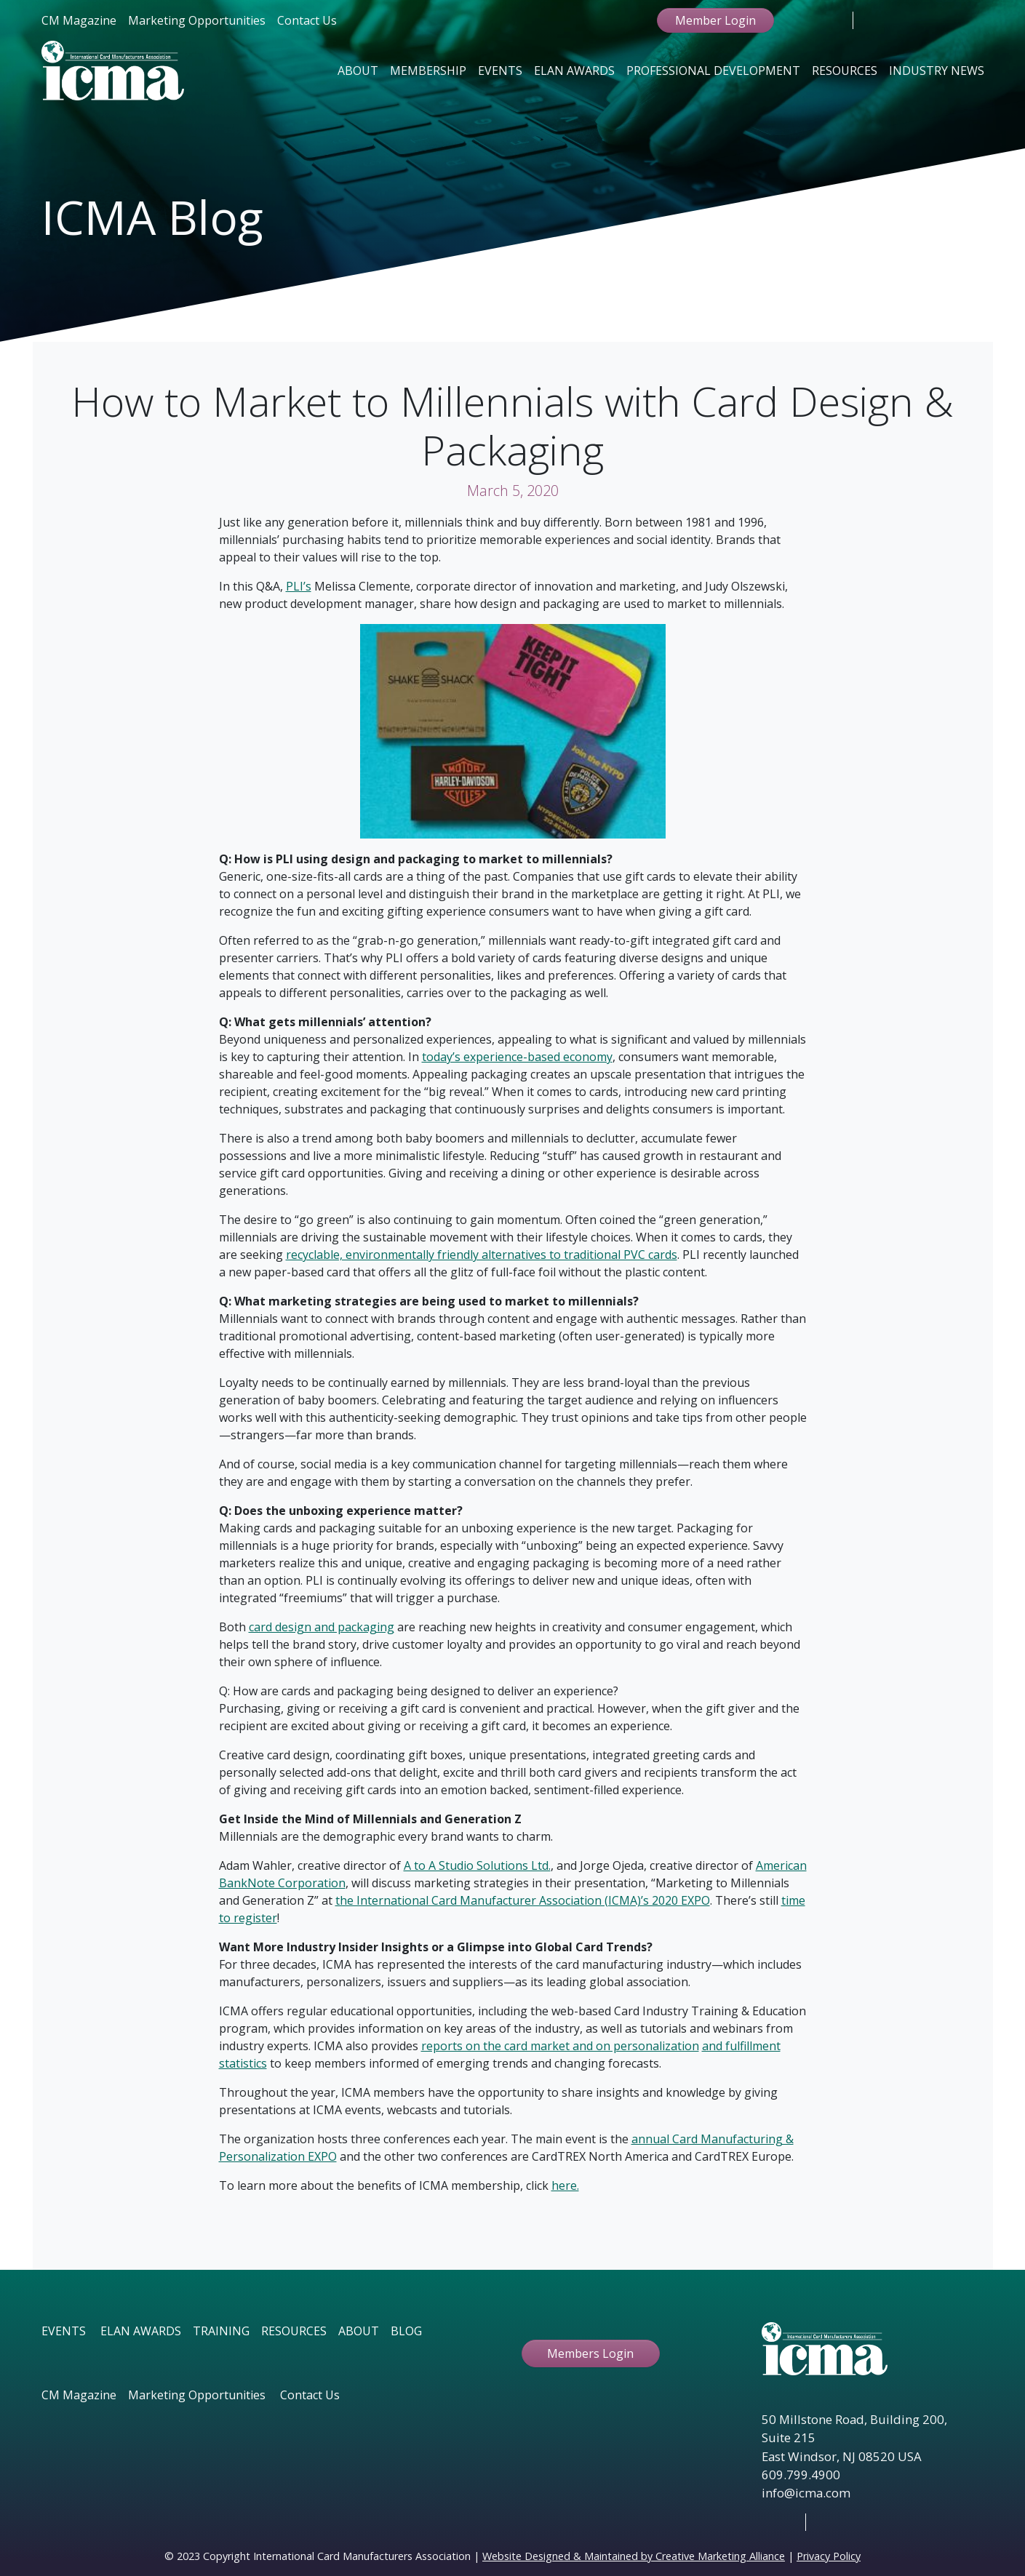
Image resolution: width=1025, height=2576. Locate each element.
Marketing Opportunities (197, 20)
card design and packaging (321, 1627)
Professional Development (713, 71)
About (358, 71)
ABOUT (358, 2331)
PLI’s (298, 586)
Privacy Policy (829, 2556)
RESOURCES (294, 2331)
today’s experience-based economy (517, 1057)
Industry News (936, 71)
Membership (428, 71)
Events (500, 71)
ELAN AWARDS (140, 2331)
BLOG (406, 2331)
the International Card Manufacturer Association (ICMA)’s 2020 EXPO (522, 1900)
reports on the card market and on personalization (560, 2046)
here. (565, 2185)
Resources (844, 71)
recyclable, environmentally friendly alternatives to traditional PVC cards (481, 1255)
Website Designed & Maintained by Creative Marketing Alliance (633, 2556)
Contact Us (307, 20)
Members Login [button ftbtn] (590, 2353)
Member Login (715, 20)
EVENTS (63, 2331)
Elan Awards (574, 71)
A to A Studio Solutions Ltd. (477, 1865)
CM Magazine (78, 20)
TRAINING (221, 2331)
